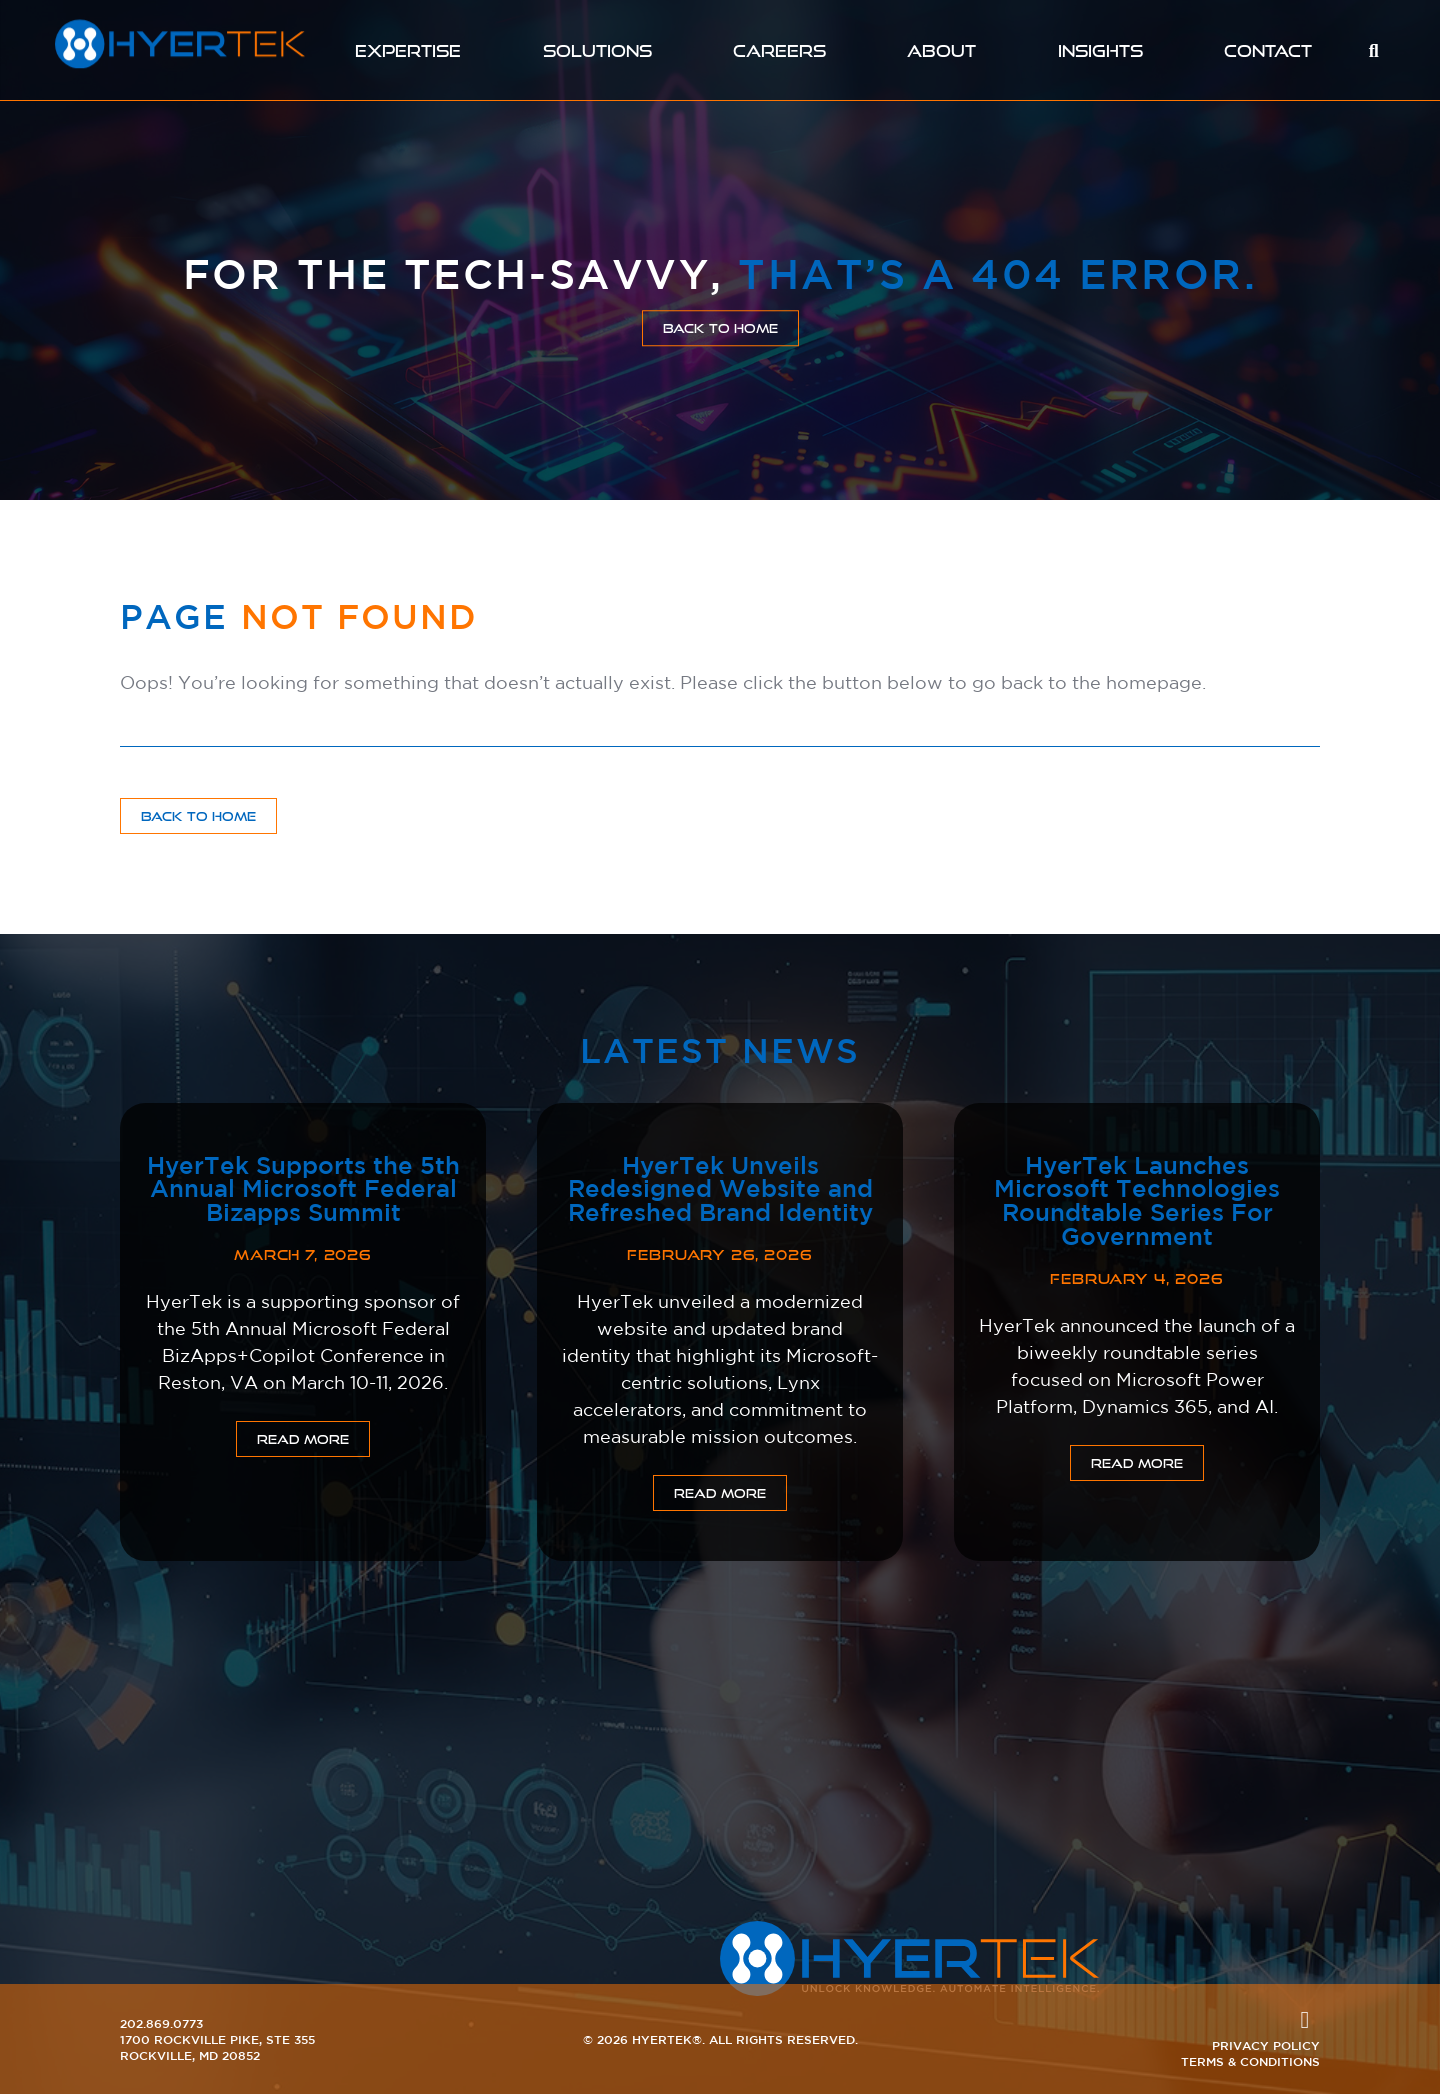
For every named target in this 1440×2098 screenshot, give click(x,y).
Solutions (596, 50)
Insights (1104, 50)
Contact (1272, 50)
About (945, 50)
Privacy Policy (1266, 2049)
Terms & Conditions (1250, 2065)
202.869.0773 (161, 2027)
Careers (781, 50)
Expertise (405, 50)
